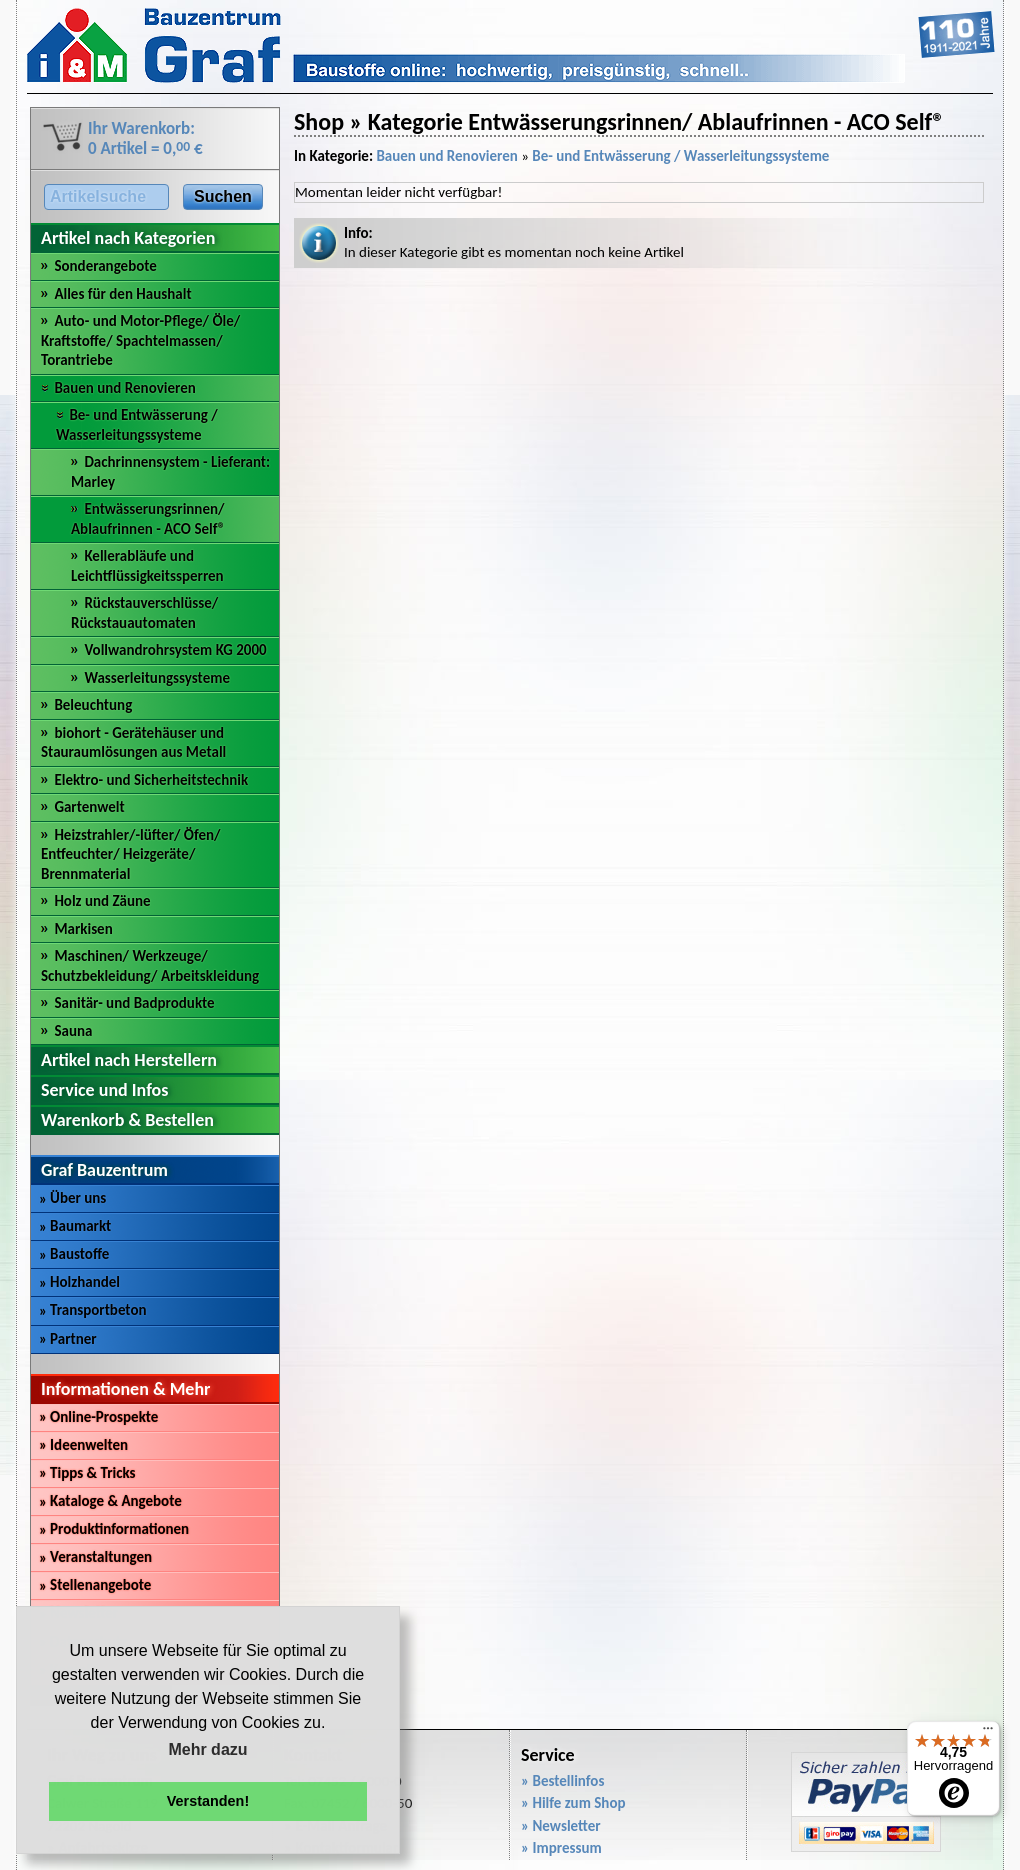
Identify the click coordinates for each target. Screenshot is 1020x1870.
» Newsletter (561, 1826)
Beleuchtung (93, 705)
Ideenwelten (83, 1445)
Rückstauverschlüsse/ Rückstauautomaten (144, 613)
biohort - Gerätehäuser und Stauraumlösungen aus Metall (133, 743)
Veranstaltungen (95, 1557)
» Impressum (561, 1848)
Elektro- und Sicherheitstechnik (151, 780)
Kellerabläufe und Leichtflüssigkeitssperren (147, 566)
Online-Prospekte (98, 1417)
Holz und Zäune (102, 901)
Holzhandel (79, 1282)
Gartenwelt (89, 807)
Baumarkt (75, 1226)
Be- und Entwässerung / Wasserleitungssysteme (137, 425)
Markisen (83, 929)
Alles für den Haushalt (122, 294)
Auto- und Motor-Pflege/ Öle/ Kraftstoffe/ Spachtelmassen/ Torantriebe (140, 340)
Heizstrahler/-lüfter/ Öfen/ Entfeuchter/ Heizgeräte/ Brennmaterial (131, 854)
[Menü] (988, 1733)
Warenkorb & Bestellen (127, 1120)
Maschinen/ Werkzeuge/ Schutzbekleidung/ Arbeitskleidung (150, 966)
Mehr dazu (207, 1749)
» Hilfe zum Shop (573, 1803)
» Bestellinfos (562, 1781)
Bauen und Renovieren (124, 388)
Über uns (72, 1198)
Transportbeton (93, 1310)
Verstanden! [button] (208, 1801)
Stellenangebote (95, 1585)
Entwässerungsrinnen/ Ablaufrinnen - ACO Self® (148, 519)
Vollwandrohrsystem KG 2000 (175, 650)
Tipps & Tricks (87, 1473)
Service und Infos (104, 1090)
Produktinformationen (114, 1529)
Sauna (73, 1031)
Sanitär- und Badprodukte (134, 1003)
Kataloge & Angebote (110, 1501)
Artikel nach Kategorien (128, 238)
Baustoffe (74, 1254)
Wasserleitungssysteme (157, 678)
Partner (68, 1339)
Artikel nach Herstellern (129, 1060)
